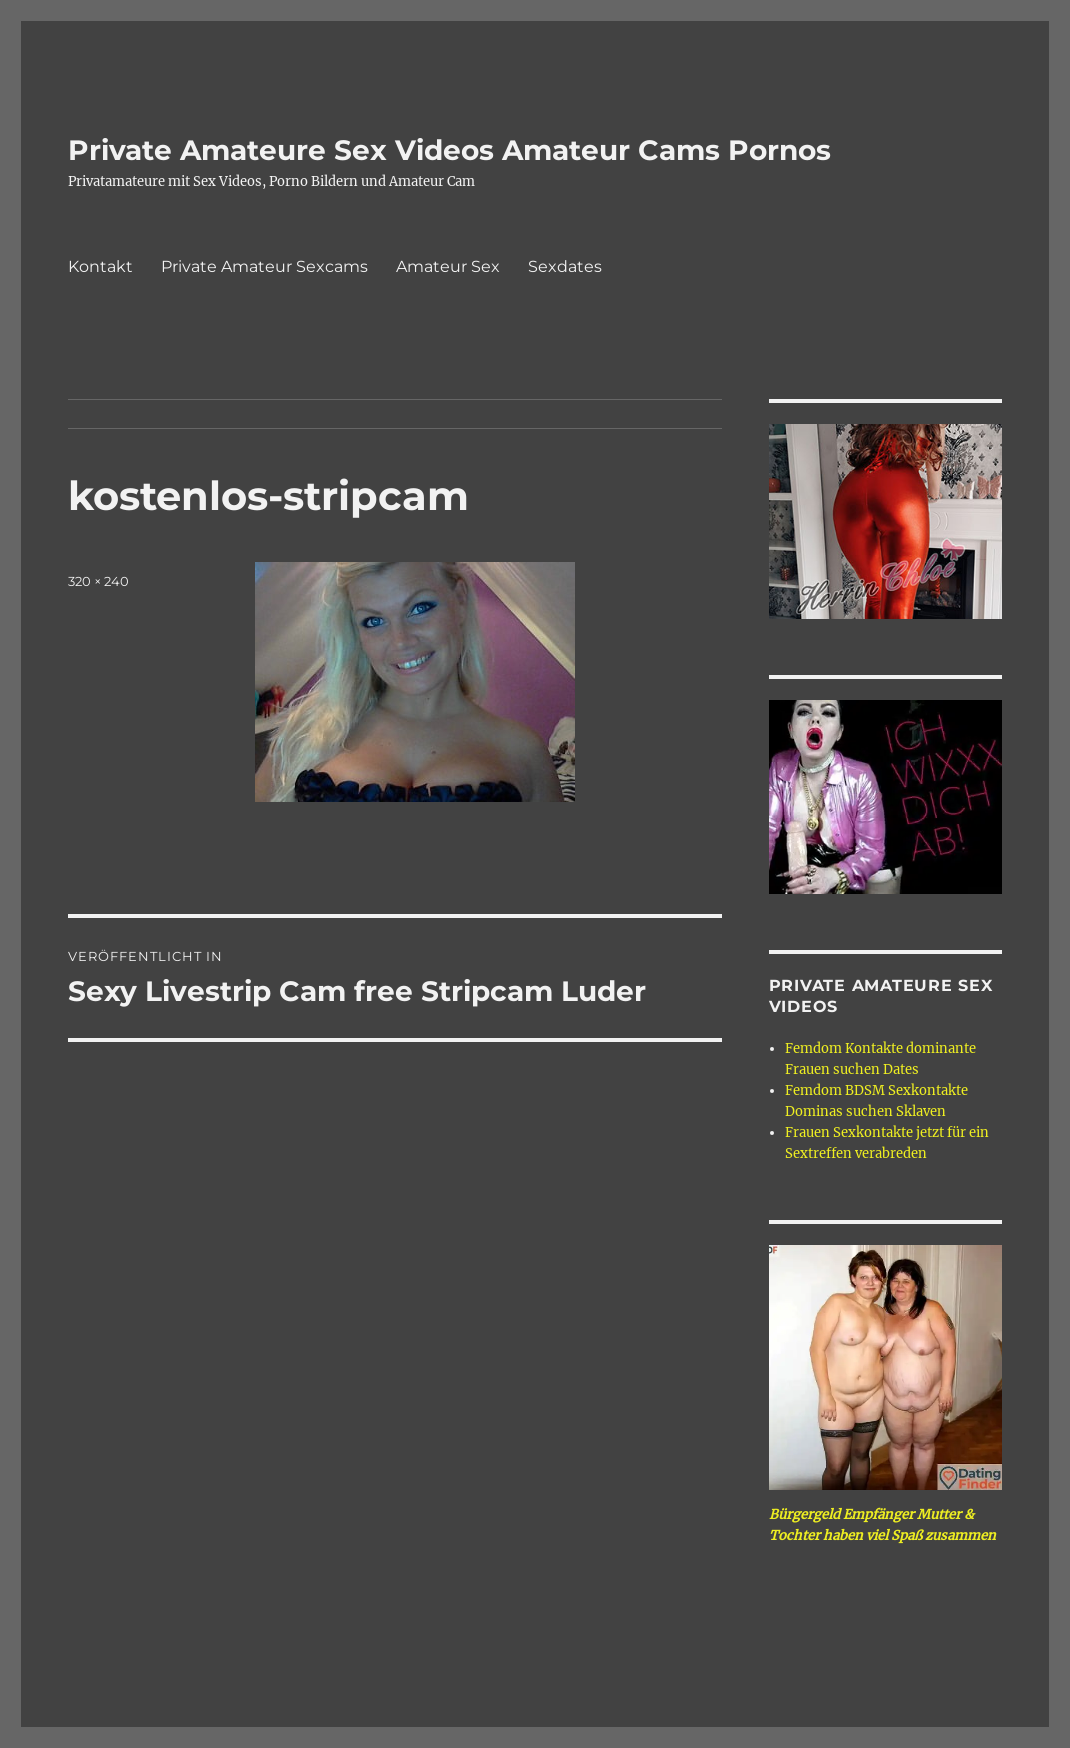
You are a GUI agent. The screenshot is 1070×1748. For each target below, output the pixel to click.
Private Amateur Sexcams (264, 266)
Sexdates (565, 266)
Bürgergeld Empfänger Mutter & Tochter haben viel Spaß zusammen (882, 1525)
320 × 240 (98, 581)
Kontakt (100, 266)
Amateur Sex (448, 266)
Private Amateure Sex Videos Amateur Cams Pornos (449, 150)
